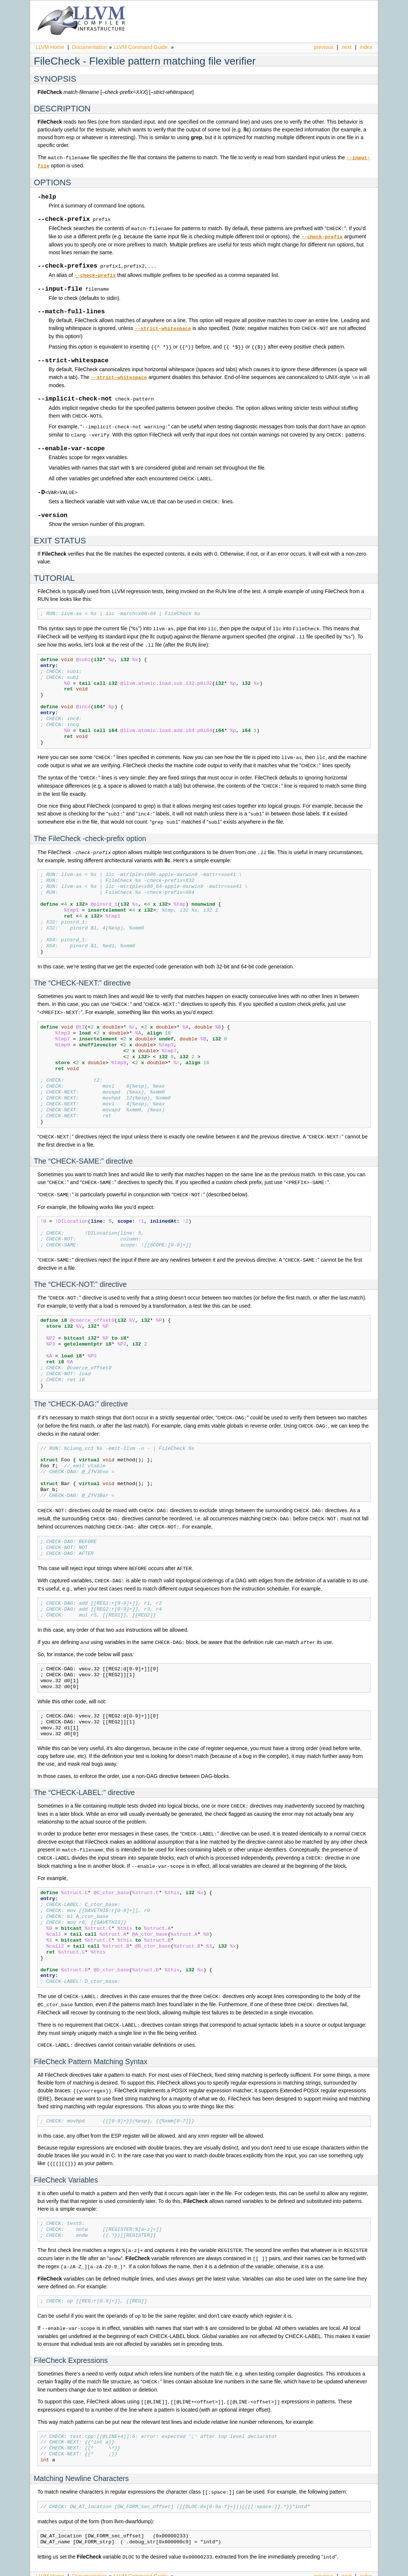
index (366, 47)
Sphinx (357, 2570)
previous (323, 47)
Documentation (89, 47)
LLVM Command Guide (140, 47)
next (347, 47)
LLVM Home (50, 47)
